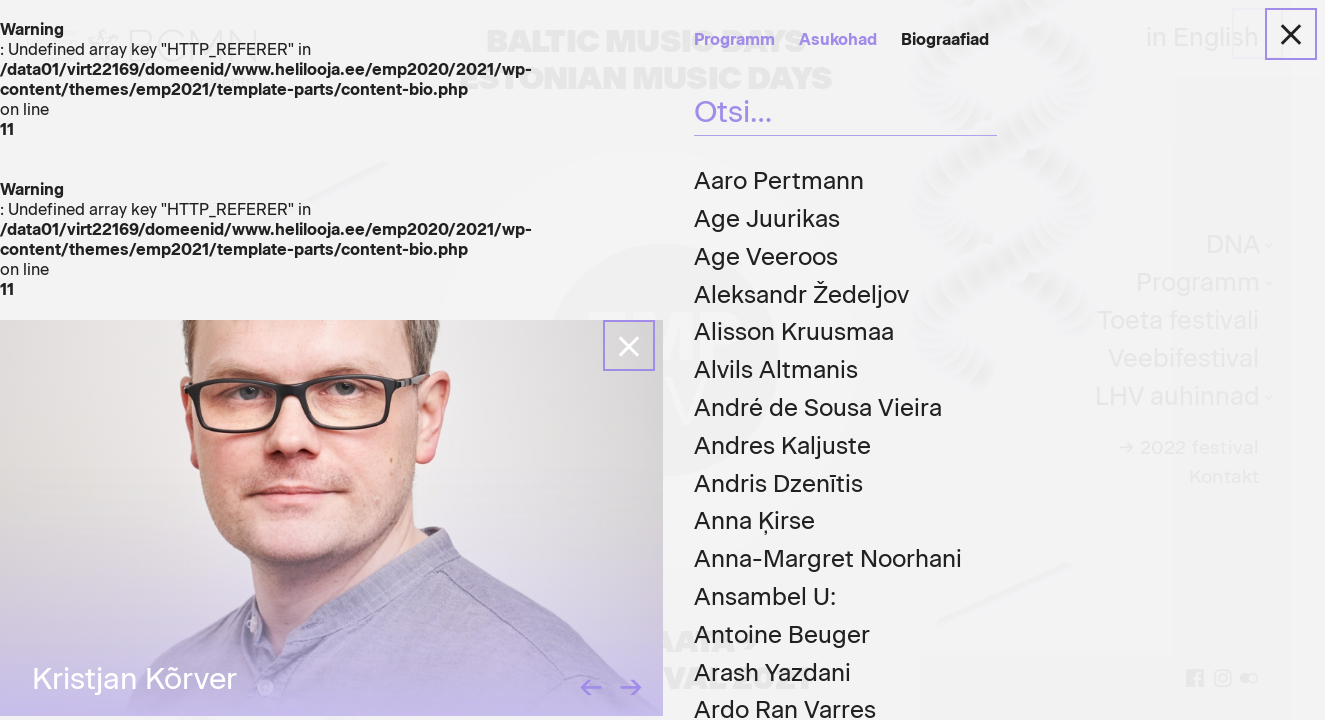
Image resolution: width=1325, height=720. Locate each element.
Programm (734, 39)
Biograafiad (945, 39)
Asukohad (838, 39)
